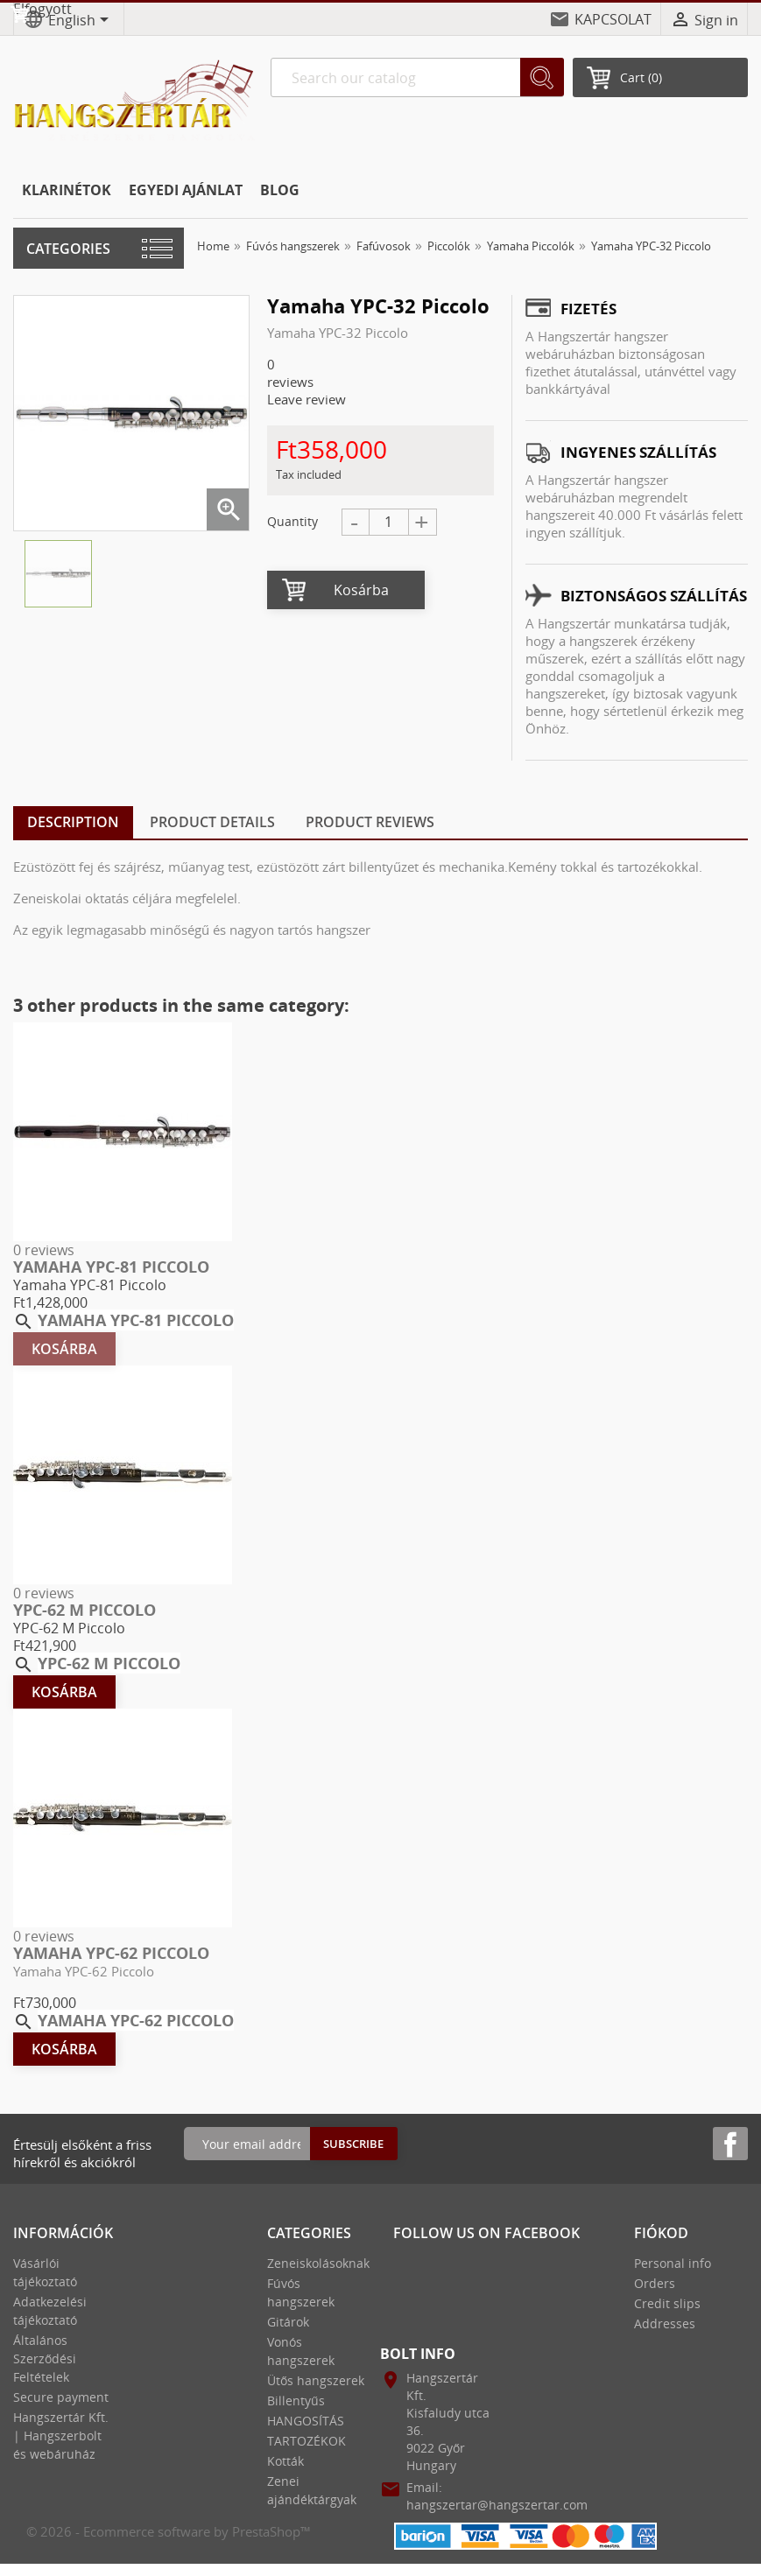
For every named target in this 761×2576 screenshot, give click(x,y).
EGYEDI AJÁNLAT (186, 190)
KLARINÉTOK (66, 190)
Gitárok (288, 2321)
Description (73, 822)
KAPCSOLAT (613, 19)
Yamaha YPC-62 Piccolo (111, 1952)
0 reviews (43, 1250)
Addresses (664, 2323)
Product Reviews (370, 822)
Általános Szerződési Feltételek (44, 2358)
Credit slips (667, 2303)
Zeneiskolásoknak (318, 2263)
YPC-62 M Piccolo (84, 1609)
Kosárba (361, 590)
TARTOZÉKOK (306, 2440)
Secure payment (61, 2397)
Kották (285, 2461)
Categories (68, 248)
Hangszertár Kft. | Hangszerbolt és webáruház (61, 2435)
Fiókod (661, 2233)
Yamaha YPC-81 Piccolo (111, 1266)
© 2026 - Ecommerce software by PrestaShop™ (168, 2531)
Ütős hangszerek (315, 2380)
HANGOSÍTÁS (305, 2420)
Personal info (672, 2263)
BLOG (279, 190)
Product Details (212, 822)
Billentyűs (296, 2400)
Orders (654, 2283)
